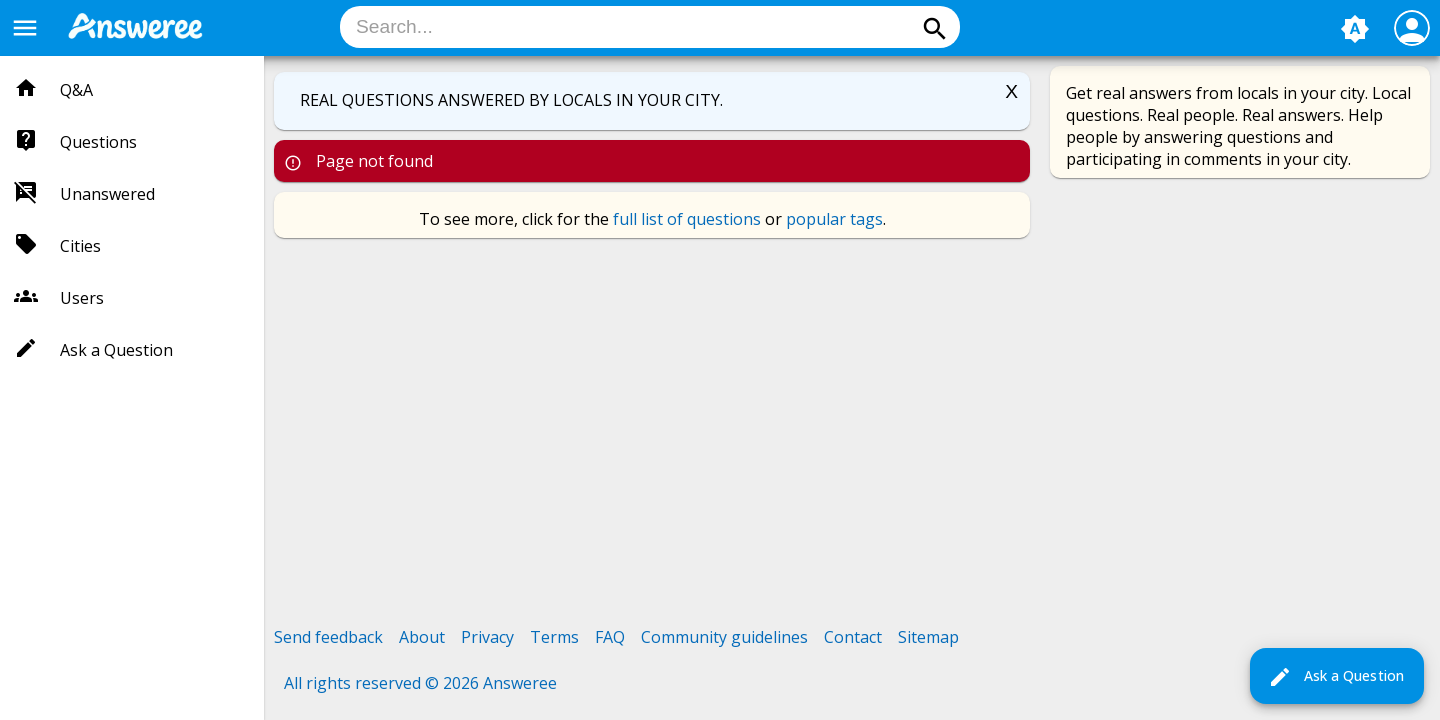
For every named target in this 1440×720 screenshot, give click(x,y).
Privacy (487, 637)
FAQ (610, 637)
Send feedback (328, 637)
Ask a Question (1336, 677)
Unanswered (107, 194)
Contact (853, 637)
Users (82, 298)
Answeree (520, 683)
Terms (554, 637)
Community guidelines (724, 637)
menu (25, 28)
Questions (98, 142)
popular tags (834, 219)
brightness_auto (1355, 29)
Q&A (76, 90)
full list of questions (687, 219)
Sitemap (928, 637)
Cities (80, 246)
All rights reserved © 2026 (383, 683)
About (422, 637)
